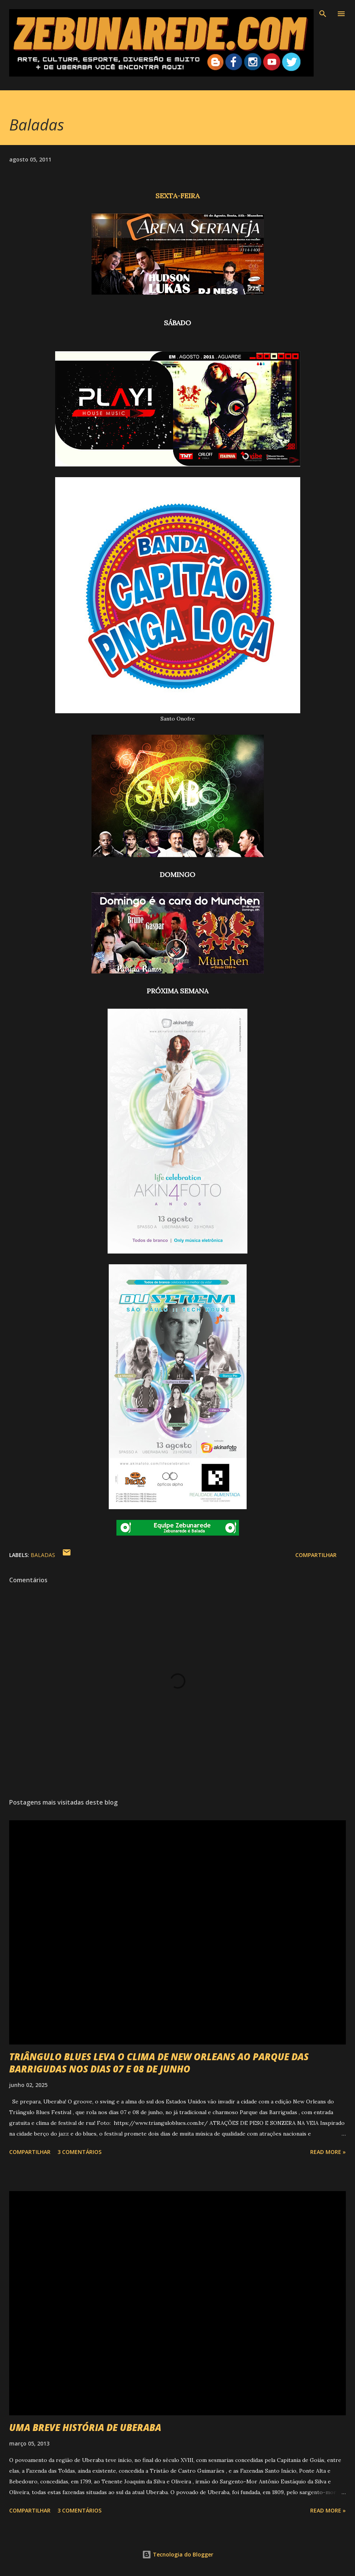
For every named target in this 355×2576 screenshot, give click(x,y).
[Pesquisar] (322, 13)
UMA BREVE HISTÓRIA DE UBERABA (85, 2427)
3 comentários (79, 2151)
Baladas (43, 1555)
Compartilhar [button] (316, 1555)
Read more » (328, 2151)
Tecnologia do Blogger (177, 2554)
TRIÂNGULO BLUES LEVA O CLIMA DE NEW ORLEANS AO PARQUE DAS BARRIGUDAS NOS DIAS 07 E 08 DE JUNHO (159, 2062)
